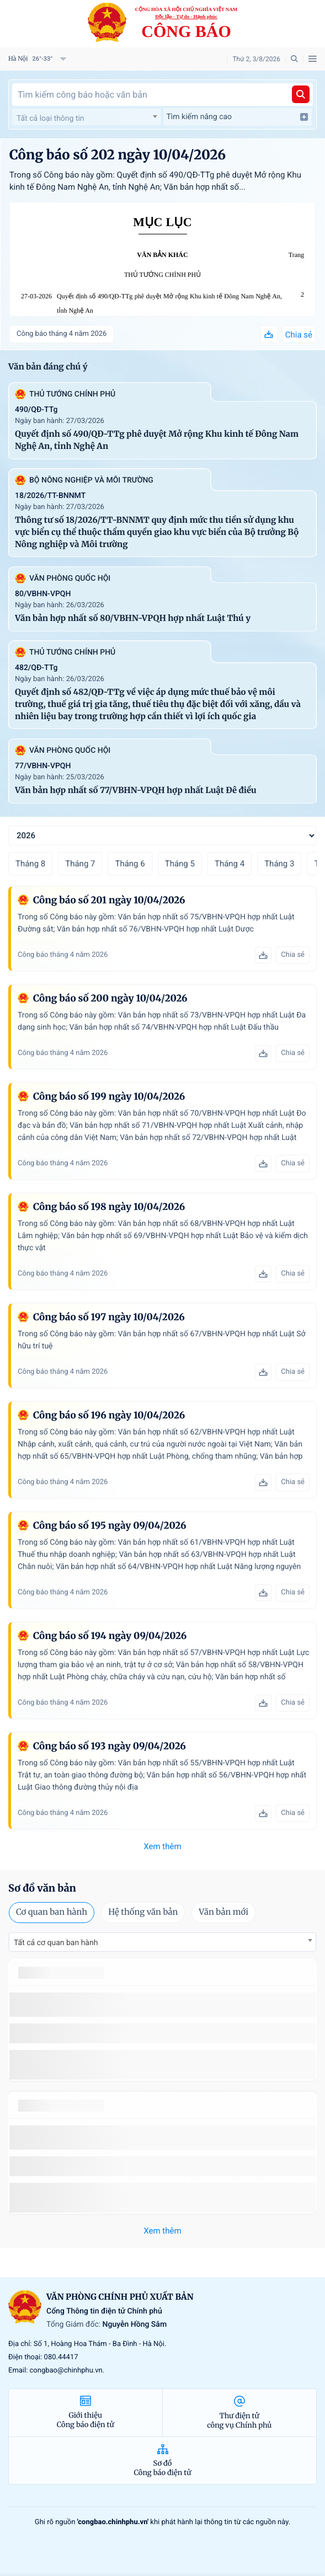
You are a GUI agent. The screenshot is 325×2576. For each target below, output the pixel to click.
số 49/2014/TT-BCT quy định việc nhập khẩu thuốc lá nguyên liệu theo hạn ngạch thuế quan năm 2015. (161, 2004)
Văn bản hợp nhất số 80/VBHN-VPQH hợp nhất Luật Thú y (133, 618)
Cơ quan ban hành (51, 1912)
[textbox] (86, 118)
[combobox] (86, 117)
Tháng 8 (30, 864)
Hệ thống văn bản (143, 1912)
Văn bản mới (223, 1912)
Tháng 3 (279, 864)
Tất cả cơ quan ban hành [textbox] (56, 1942)
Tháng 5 (180, 864)
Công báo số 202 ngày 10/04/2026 (117, 154)
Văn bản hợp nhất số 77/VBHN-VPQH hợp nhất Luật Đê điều (136, 790)
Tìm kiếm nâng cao (238, 117)
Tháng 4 (229, 864)
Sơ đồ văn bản (42, 1888)
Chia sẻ (298, 335)
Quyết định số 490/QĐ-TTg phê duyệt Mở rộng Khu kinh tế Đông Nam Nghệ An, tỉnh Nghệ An (169, 303)
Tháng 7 (80, 864)
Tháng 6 (130, 864)
